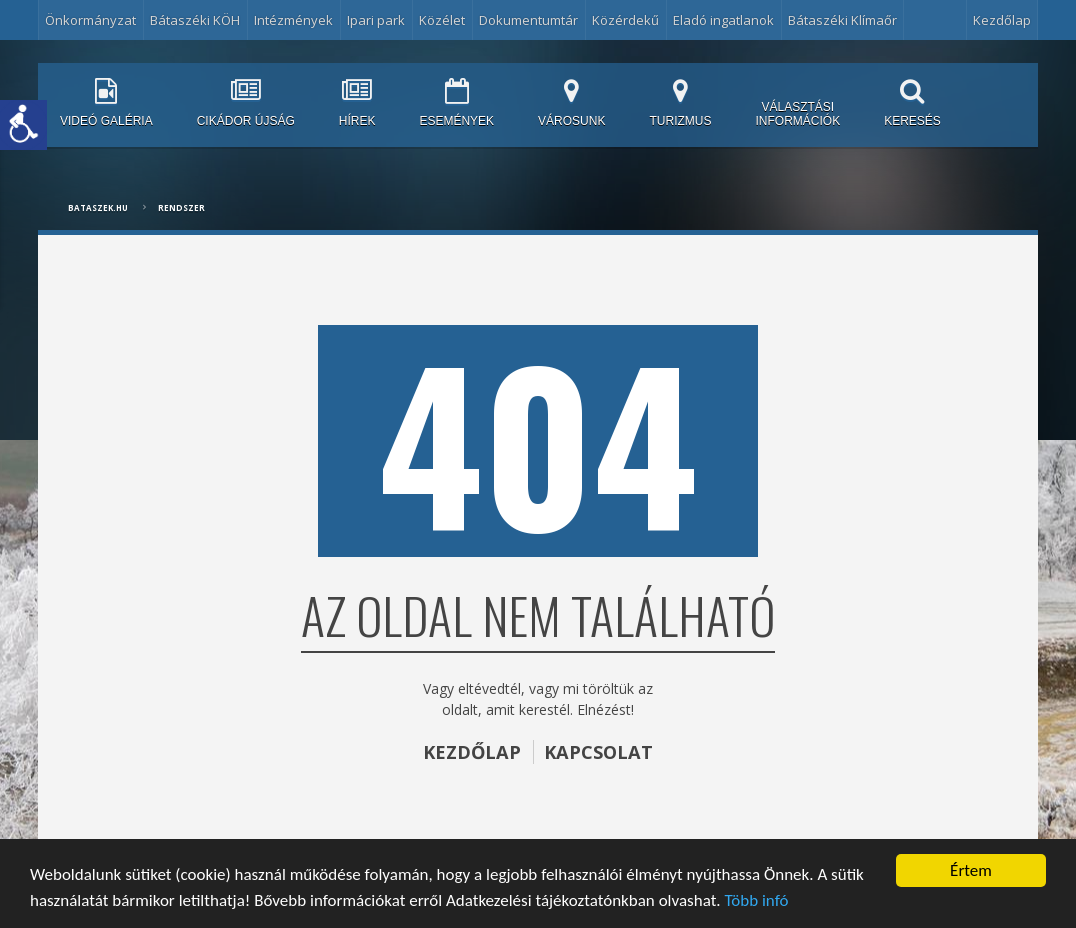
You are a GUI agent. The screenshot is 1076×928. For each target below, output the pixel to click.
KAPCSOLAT (598, 752)
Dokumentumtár (528, 20)
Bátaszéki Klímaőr (842, 20)
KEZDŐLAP (472, 752)
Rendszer (181, 207)
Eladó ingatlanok (723, 20)
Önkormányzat (90, 20)
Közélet (442, 20)
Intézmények (293, 20)
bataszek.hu (98, 207)
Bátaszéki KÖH (195, 20)
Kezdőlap (1002, 20)
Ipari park (376, 20)
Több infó (756, 900)
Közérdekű (625, 20)
